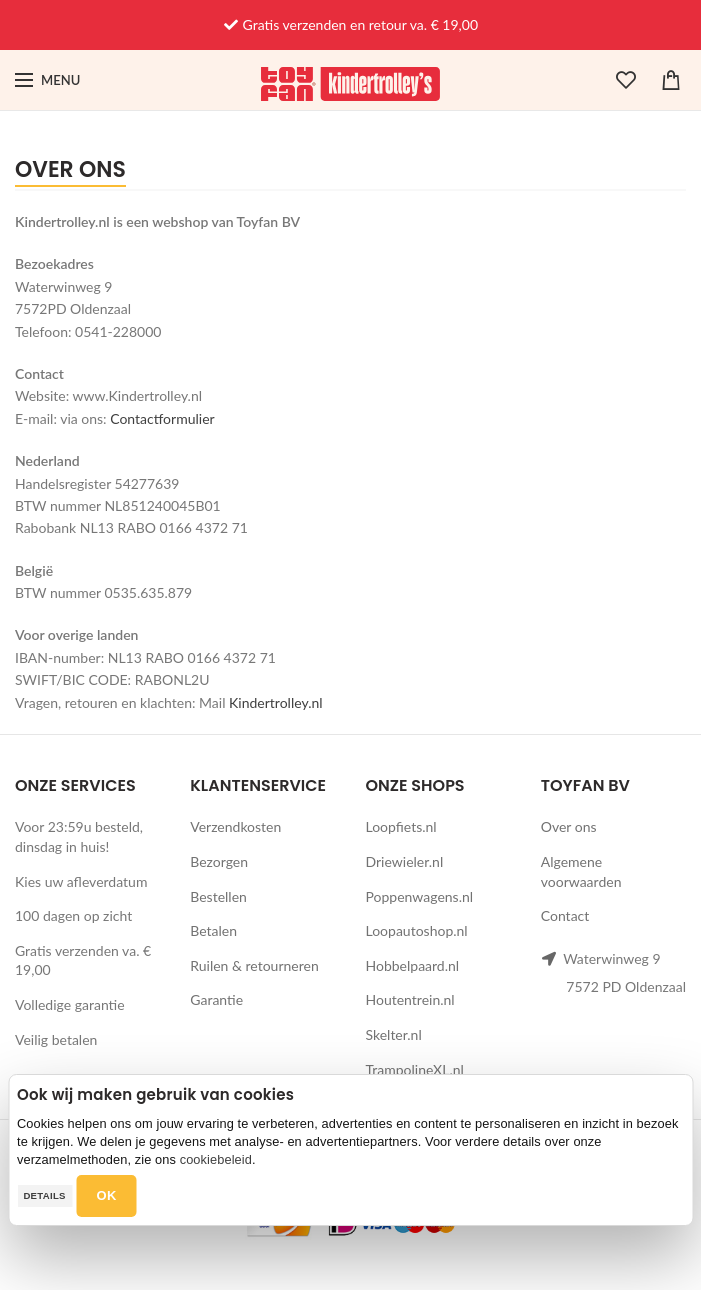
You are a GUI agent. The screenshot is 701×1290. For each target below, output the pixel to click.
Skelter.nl (394, 1034)
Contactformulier (162, 418)
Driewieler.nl (405, 861)
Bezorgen (219, 861)
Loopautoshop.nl (417, 930)
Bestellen (218, 896)
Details (44, 1195)
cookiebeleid (216, 1159)
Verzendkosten (235, 826)
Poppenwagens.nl (420, 896)
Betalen (213, 930)
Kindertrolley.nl (276, 702)
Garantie (216, 999)
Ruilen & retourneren (254, 965)
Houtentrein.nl (410, 999)
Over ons (569, 826)
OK (107, 1195)
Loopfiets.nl (401, 826)
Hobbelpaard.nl (413, 965)
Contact (565, 915)
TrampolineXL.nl (415, 1069)
